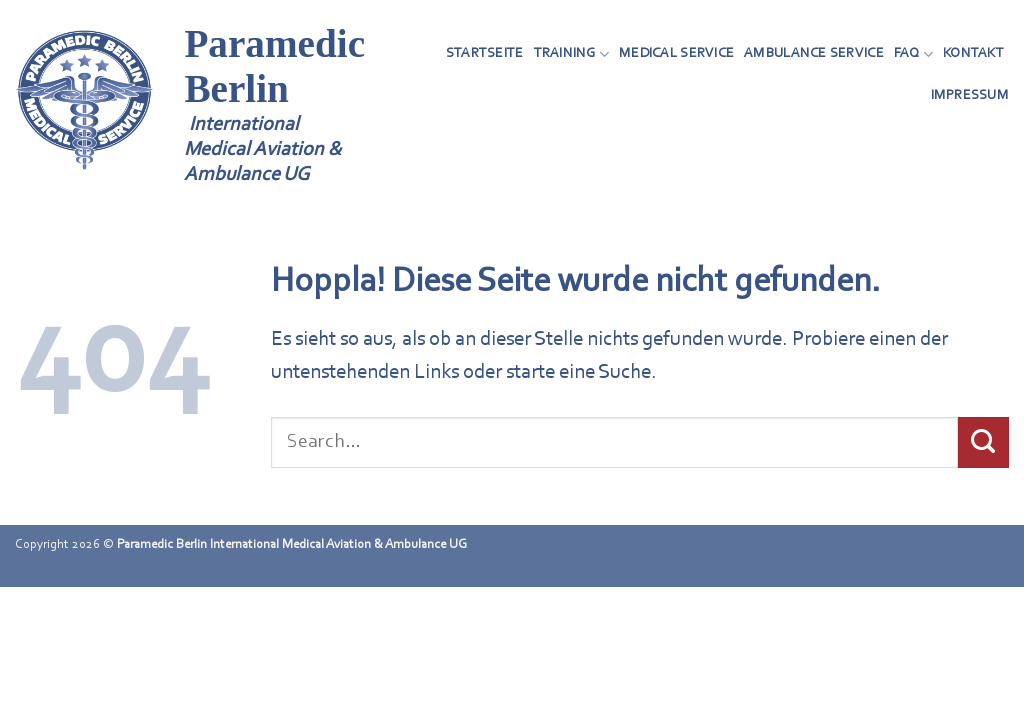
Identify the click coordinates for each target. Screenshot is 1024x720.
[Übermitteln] (983, 442)
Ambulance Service (814, 53)
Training (572, 54)
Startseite (485, 53)
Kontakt (973, 53)
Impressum (970, 95)
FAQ (913, 54)
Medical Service (676, 53)
